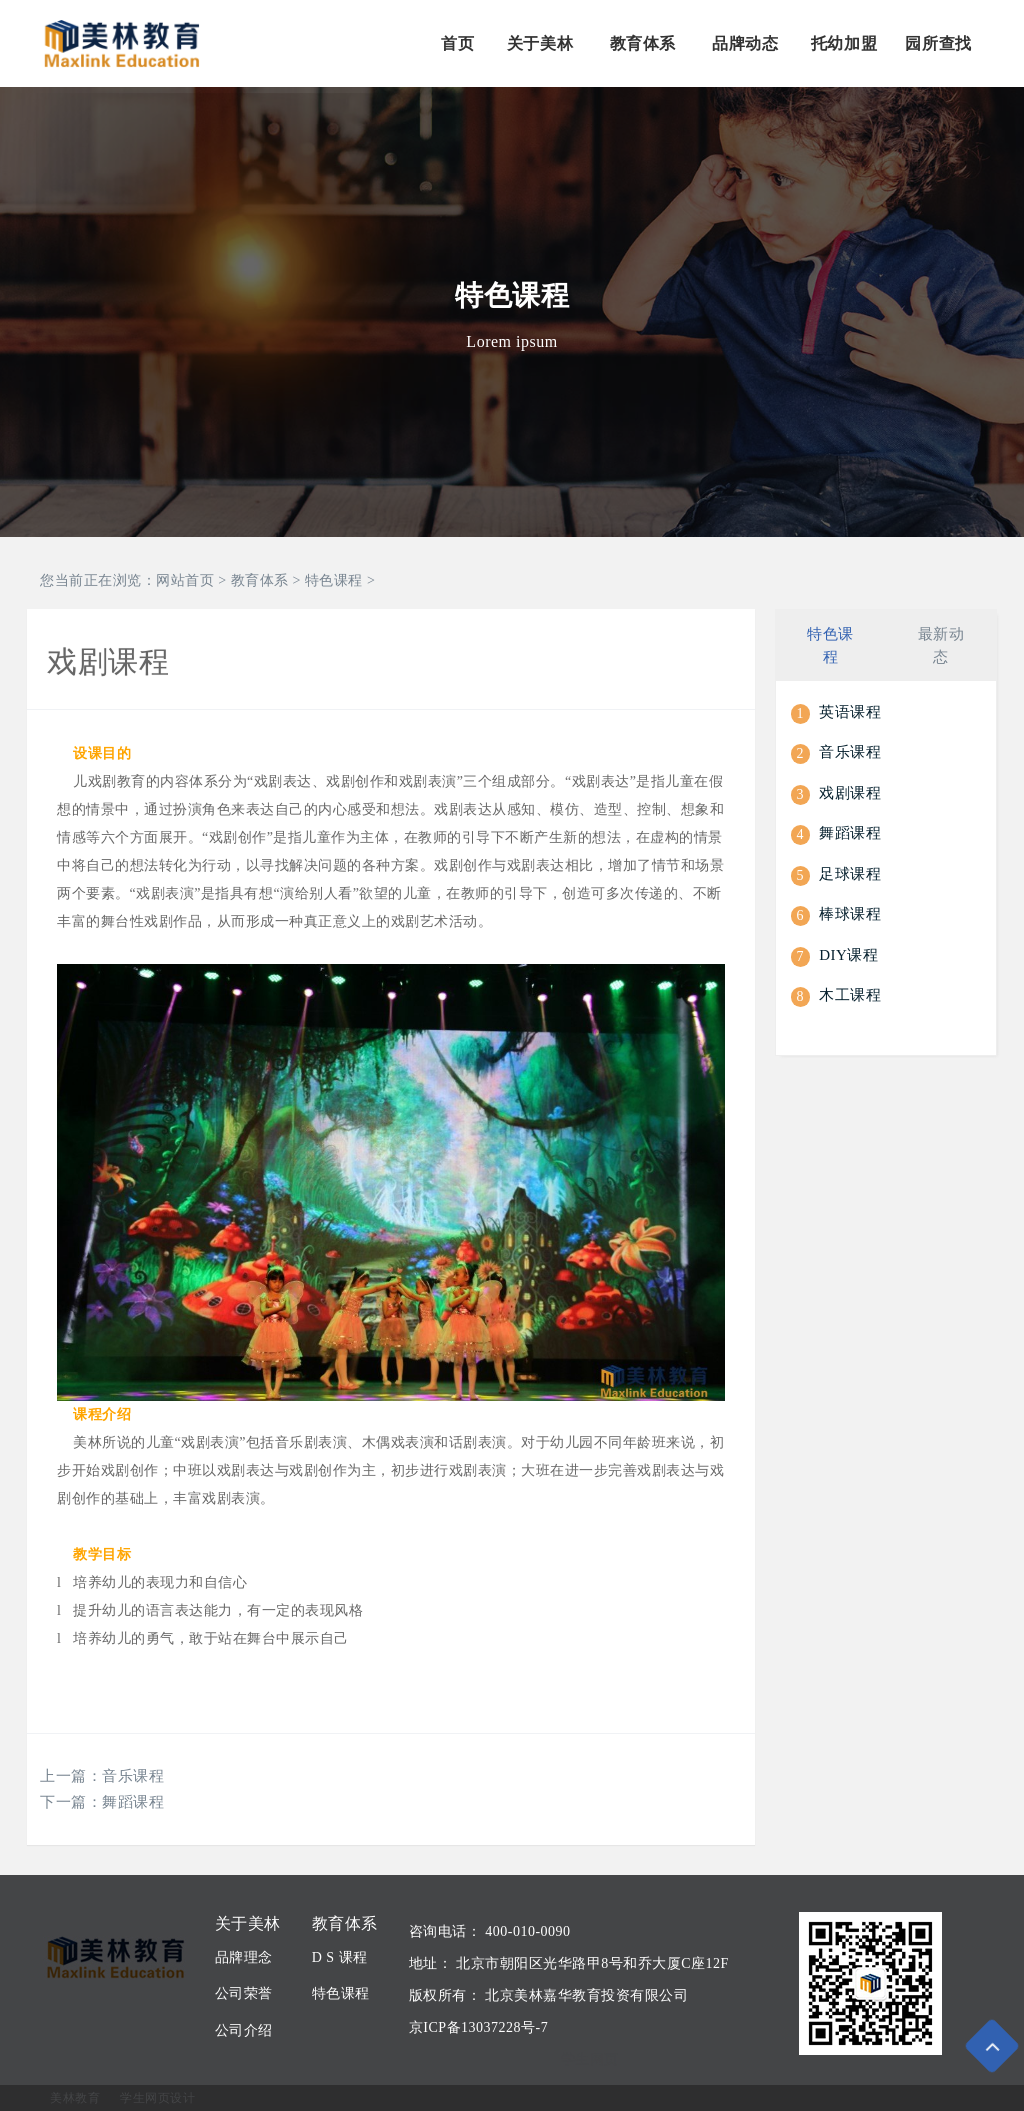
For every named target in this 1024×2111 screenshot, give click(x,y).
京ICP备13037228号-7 (478, 2027)
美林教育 (75, 2098)
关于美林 (540, 43)
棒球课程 (850, 913)
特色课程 (334, 580)
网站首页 (185, 580)
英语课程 (850, 710)
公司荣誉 (244, 1993)
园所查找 (938, 43)
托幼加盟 (844, 43)
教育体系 (643, 43)
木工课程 (850, 994)
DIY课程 (848, 953)
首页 (457, 43)
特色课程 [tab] (830, 643)
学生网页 (590, 2059)
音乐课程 (133, 1776)
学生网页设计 (157, 2098)
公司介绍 (244, 2030)
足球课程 (850, 872)
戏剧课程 (850, 791)
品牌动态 (745, 43)
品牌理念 (244, 1957)
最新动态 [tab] (941, 643)
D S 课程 (340, 1957)
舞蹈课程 (133, 1802)
